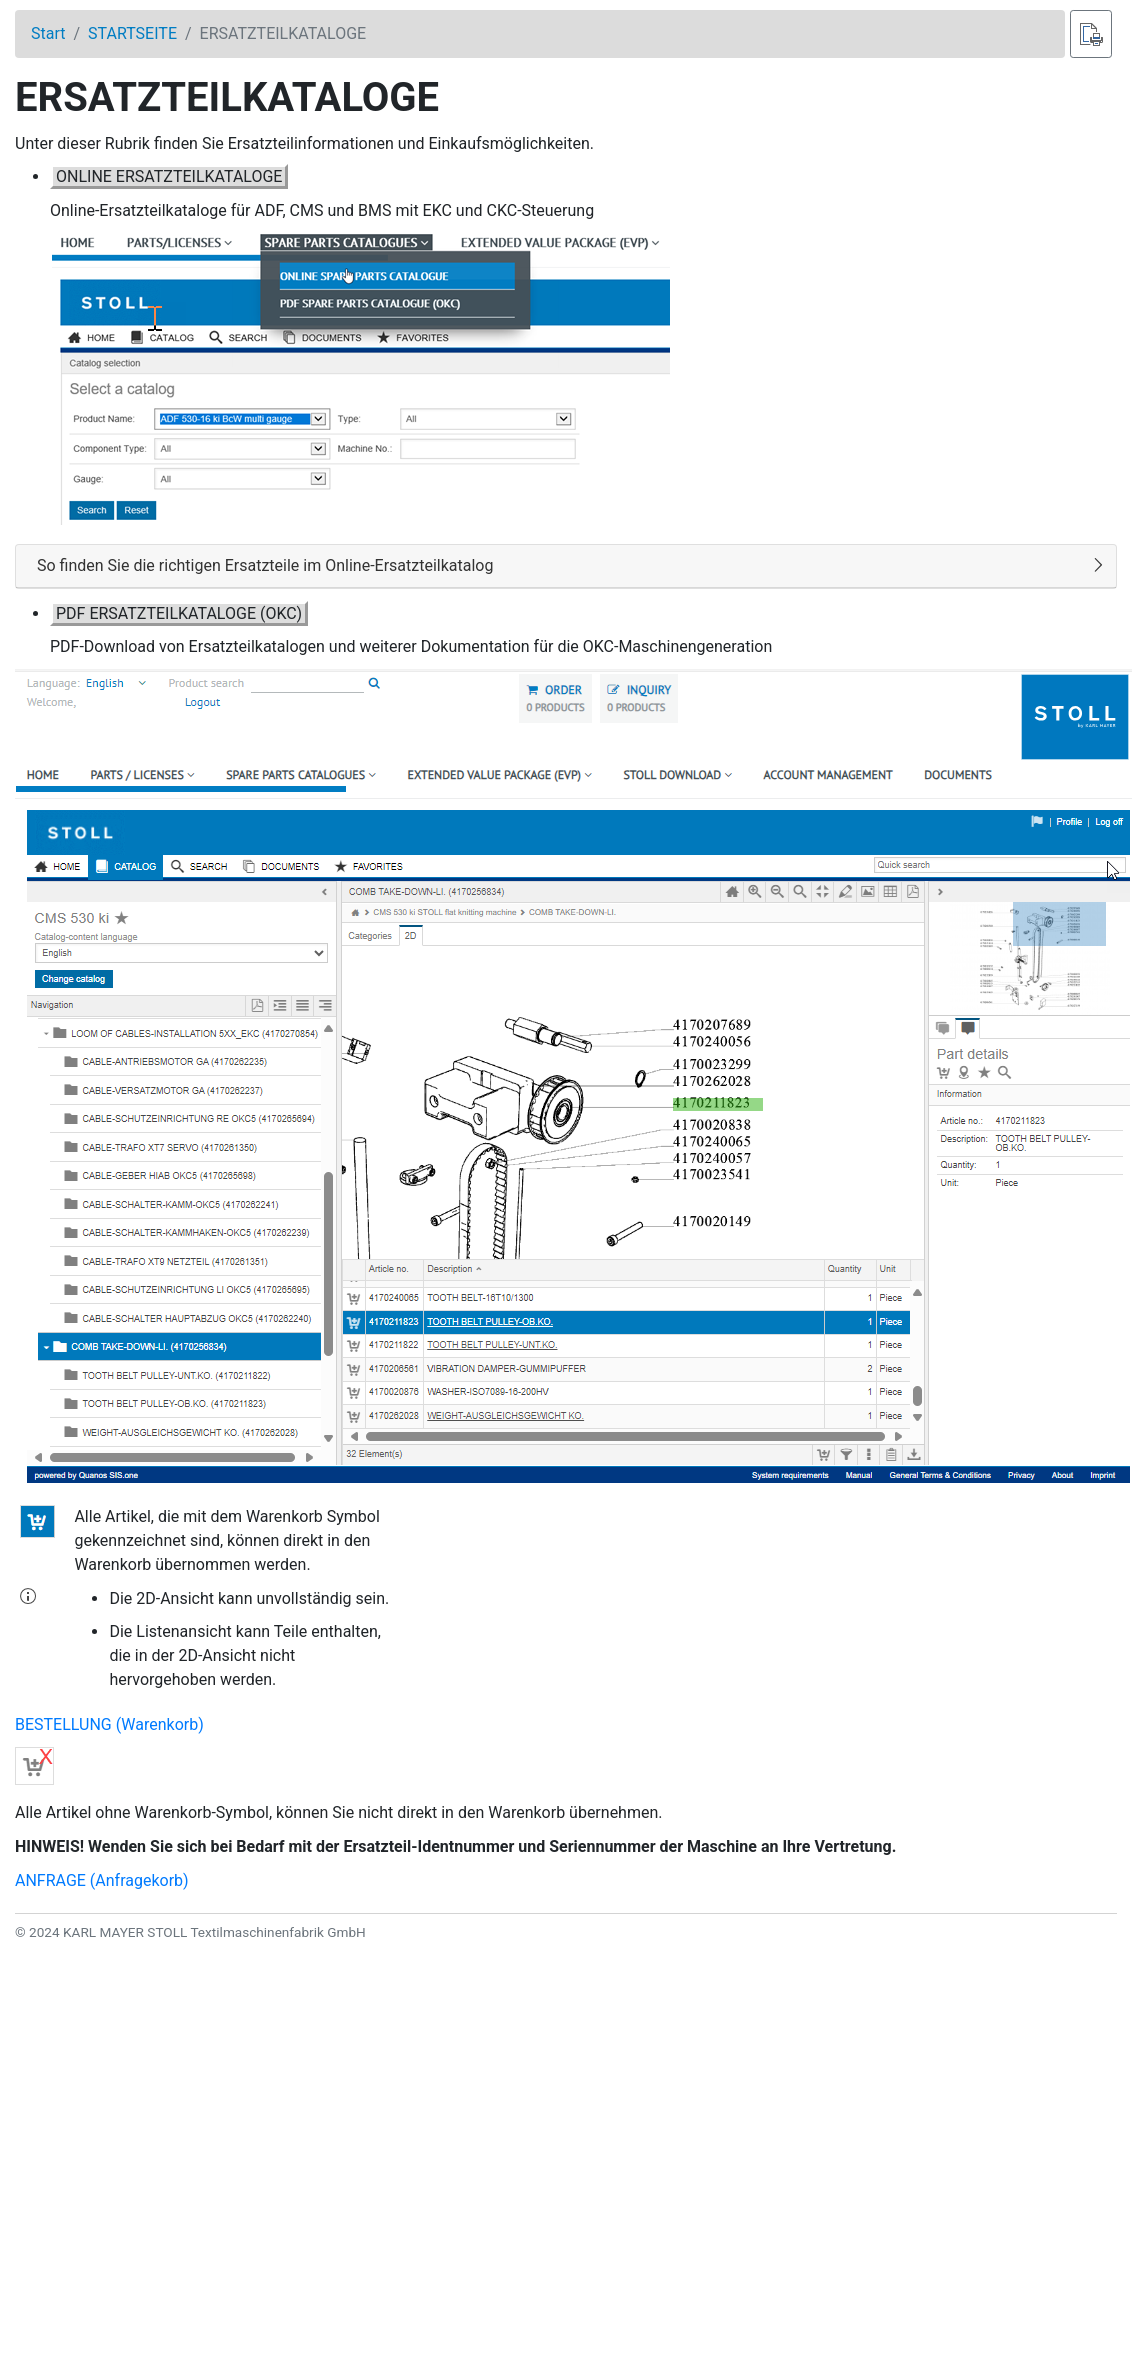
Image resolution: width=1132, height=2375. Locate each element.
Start (48, 33)
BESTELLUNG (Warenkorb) (109, 1724)
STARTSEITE (132, 33)
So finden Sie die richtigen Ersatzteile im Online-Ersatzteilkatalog (265, 565)
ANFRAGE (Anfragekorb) (102, 1880)
